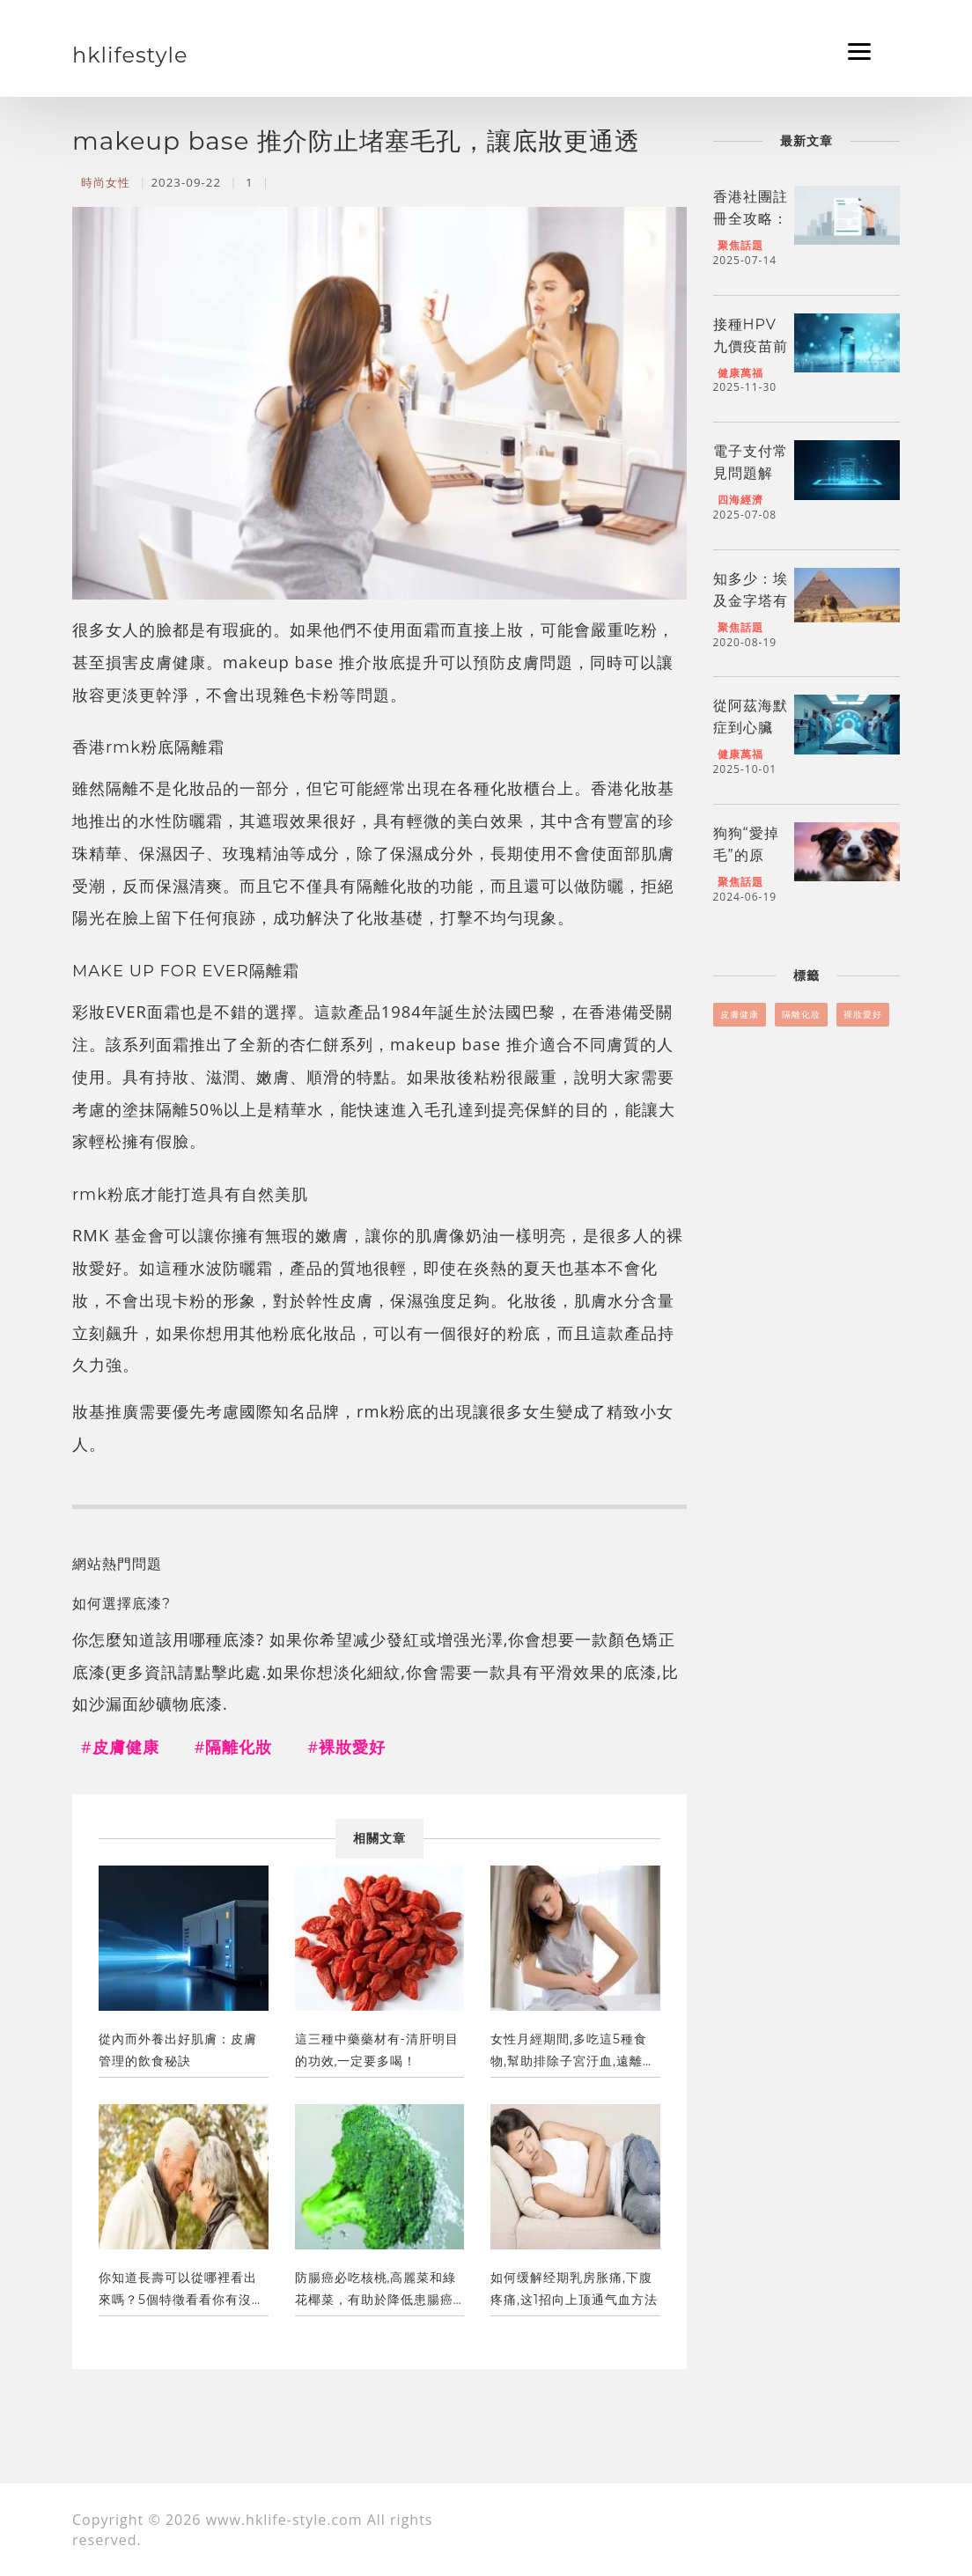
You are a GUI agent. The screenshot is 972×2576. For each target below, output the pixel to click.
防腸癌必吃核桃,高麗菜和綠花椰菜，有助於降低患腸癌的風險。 (376, 2292)
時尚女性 (105, 182)
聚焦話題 (740, 245)
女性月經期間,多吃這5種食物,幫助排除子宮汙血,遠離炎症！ (573, 2054)
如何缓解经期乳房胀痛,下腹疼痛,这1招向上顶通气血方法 (574, 2288)
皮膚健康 (739, 1014)
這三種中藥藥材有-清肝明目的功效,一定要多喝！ (377, 2050)
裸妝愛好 (862, 1014)
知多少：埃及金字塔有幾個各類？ (750, 600)
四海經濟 (740, 499)
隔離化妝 (801, 1014)
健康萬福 (740, 372)
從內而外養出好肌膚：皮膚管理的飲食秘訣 (178, 2050)
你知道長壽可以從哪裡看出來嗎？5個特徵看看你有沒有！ (178, 2292)
